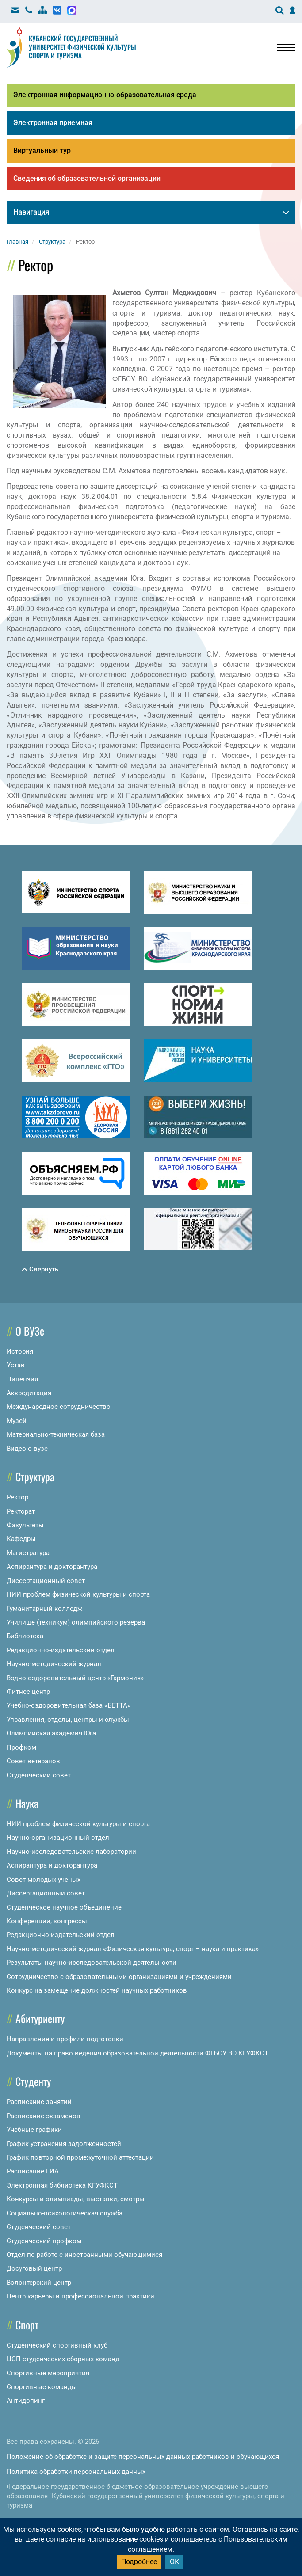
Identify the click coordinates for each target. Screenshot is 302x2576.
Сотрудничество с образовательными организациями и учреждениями (119, 1977)
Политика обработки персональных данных (76, 2472)
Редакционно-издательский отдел (61, 1650)
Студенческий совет (39, 1775)
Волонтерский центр (39, 2283)
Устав (16, 1365)
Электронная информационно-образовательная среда (104, 95)
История (20, 1351)
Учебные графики (34, 2130)
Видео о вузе (27, 1449)
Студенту (33, 2081)
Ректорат (21, 1511)
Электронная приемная (52, 122)
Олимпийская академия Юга (51, 1733)
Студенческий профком (44, 2241)
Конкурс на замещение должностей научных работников (97, 1990)
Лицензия (22, 1379)
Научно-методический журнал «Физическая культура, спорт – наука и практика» (133, 1949)
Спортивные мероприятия (48, 2373)
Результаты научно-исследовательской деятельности (91, 1963)
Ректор (17, 1497)
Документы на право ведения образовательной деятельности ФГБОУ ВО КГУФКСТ (137, 2053)
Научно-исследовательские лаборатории (71, 1852)
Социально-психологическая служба (64, 2213)
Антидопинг (26, 2401)
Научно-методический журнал (54, 1664)
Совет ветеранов (33, 1761)
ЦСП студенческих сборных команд (63, 2359)
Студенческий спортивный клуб (57, 2345)
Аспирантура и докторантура (52, 1567)
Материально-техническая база (56, 1434)
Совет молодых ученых (43, 1879)
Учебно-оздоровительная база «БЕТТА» (68, 1705)
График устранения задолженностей (64, 2144)
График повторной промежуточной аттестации (80, 2157)
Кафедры (21, 1539)
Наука (26, 1803)
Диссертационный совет (46, 1581)
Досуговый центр (34, 2268)
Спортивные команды (42, 2387)
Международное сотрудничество (59, 1407)
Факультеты (25, 1525)
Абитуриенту (40, 2018)
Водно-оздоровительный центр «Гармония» (75, 1678)
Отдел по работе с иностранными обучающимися (84, 2255)
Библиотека (25, 1636)
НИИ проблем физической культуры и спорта (78, 1594)
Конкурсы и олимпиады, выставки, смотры (76, 2199)
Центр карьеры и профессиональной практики (80, 2296)
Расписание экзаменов (43, 2116)
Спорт (26, 2324)
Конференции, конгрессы (47, 1921)
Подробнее (139, 2561)
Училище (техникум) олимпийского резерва (76, 1622)
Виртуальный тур (42, 150)
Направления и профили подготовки (65, 2039)
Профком (21, 1747)
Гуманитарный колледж (44, 1609)
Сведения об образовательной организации (87, 178)
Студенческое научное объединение (64, 1907)
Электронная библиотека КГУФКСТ (62, 2185)
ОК (174, 2561)
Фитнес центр (28, 1692)
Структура (34, 1476)
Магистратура (28, 1553)
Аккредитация (29, 1393)
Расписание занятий (39, 2102)
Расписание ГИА (33, 2171)
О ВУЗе (29, 1331)
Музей (17, 1421)
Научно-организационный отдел (58, 1838)
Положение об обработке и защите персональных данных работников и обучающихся (143, 2457)
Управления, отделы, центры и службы (68, 1720)
